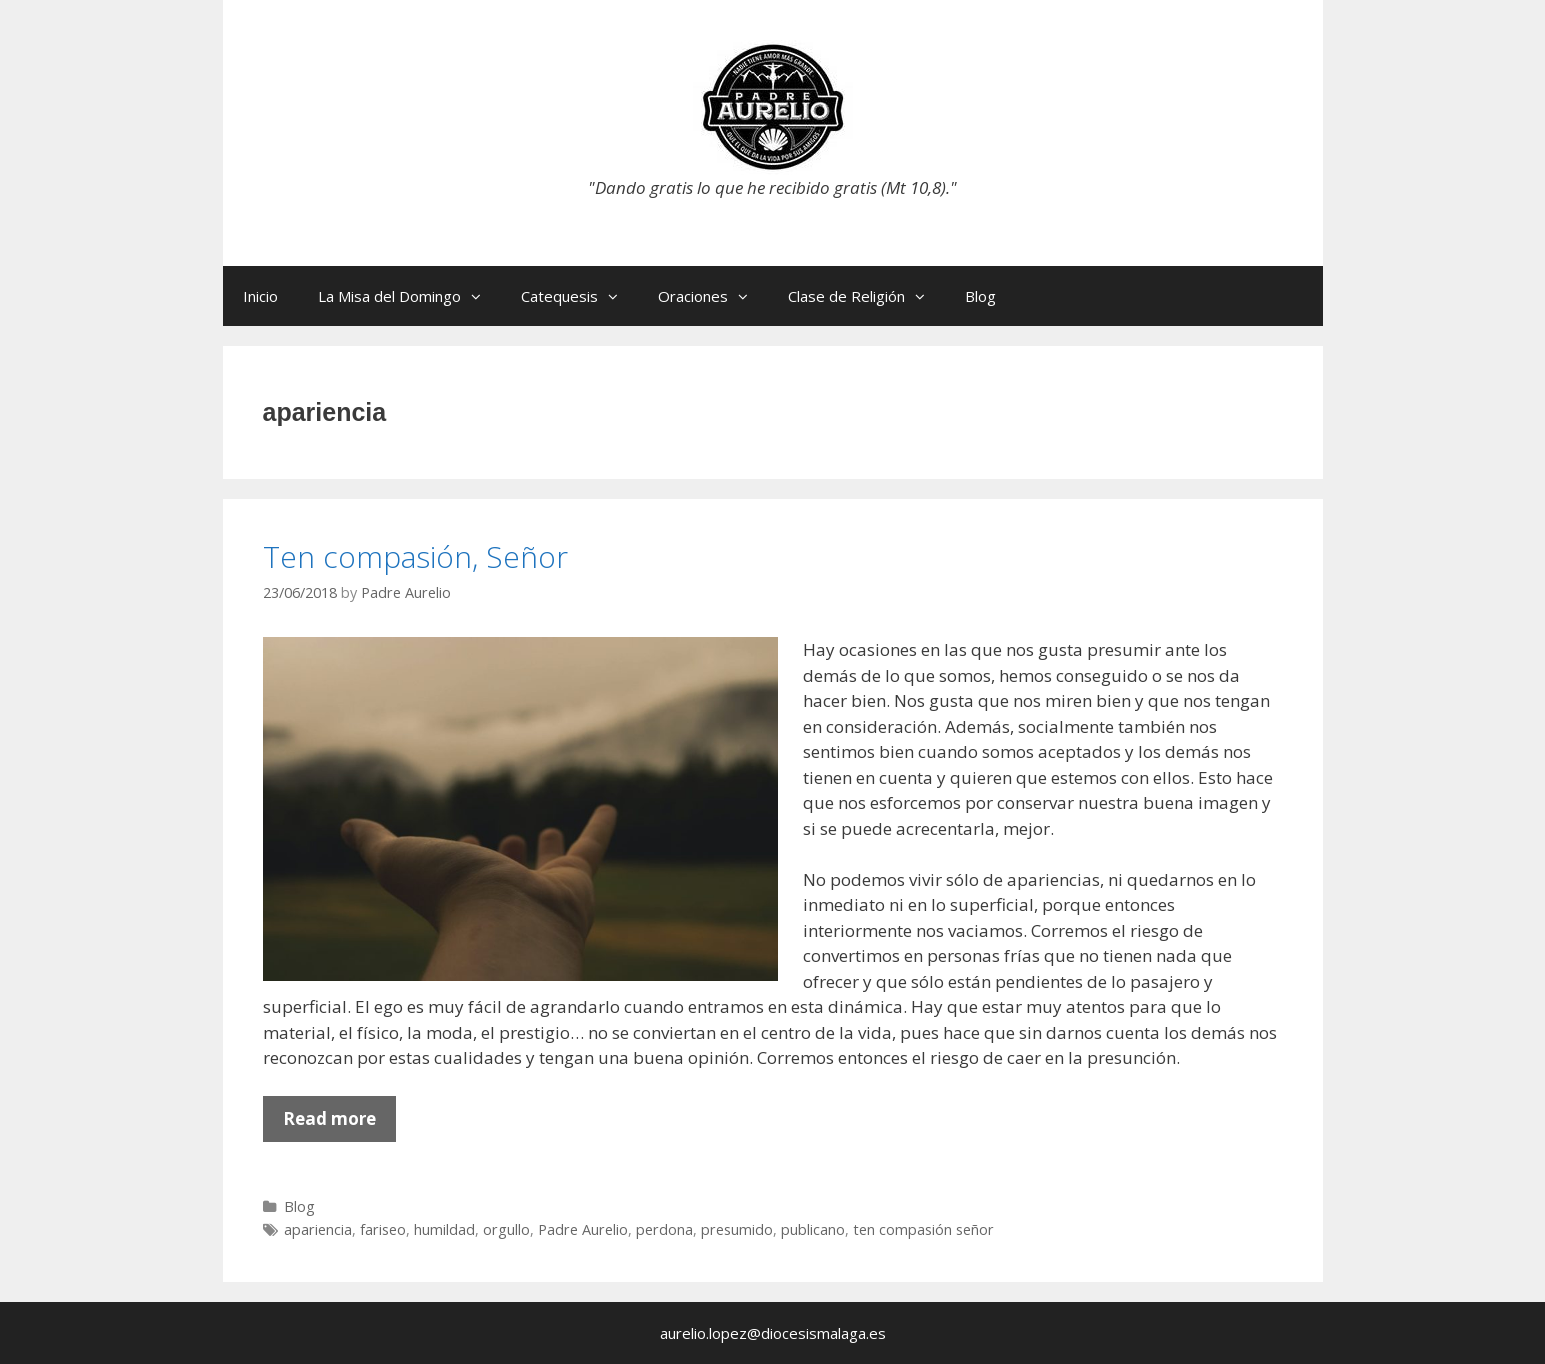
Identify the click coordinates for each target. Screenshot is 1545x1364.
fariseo (383, 1229)
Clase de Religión (866, 296)
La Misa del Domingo (409, 296)
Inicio (260, 296)
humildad (444, 1229)
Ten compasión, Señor (415, 556)
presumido (737, 1229)
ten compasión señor (923, 1229)
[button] (481, 296)
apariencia (318, 1229)
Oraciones (713, 296)
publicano (813, 1229)
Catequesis (579, 296)
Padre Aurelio (583, 1229)
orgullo (506, 1229)
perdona (664, 1229)
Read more (339, 1123)
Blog (980, 296)
